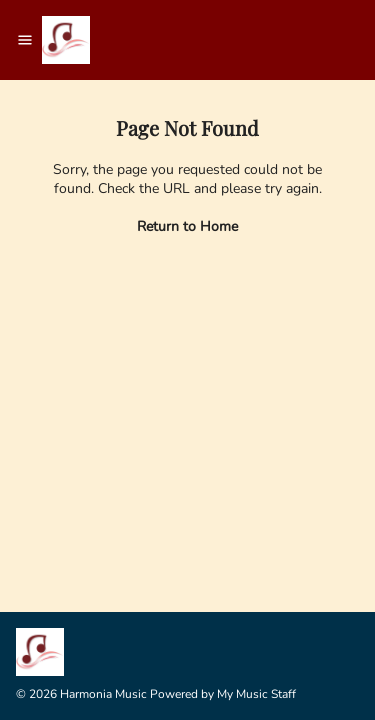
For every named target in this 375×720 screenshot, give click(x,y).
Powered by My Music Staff (223, 694)
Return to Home (187, 226)
